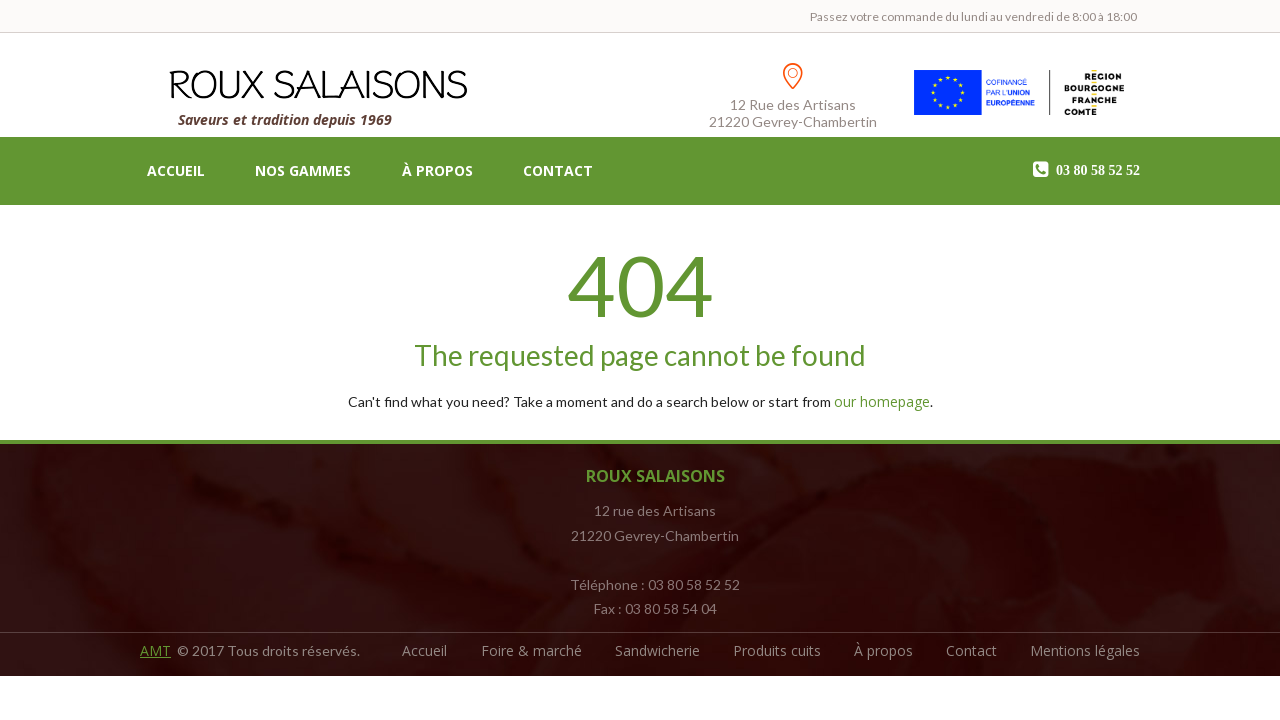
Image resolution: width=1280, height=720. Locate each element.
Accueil (176, 170)
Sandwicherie (657, 650)
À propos (437, 170)
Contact (558, 170)
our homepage (882, 401)
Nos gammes (303, 170)
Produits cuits (777, 650)
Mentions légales (1085, 650)
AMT (155, 650)
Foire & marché (531, 650)
